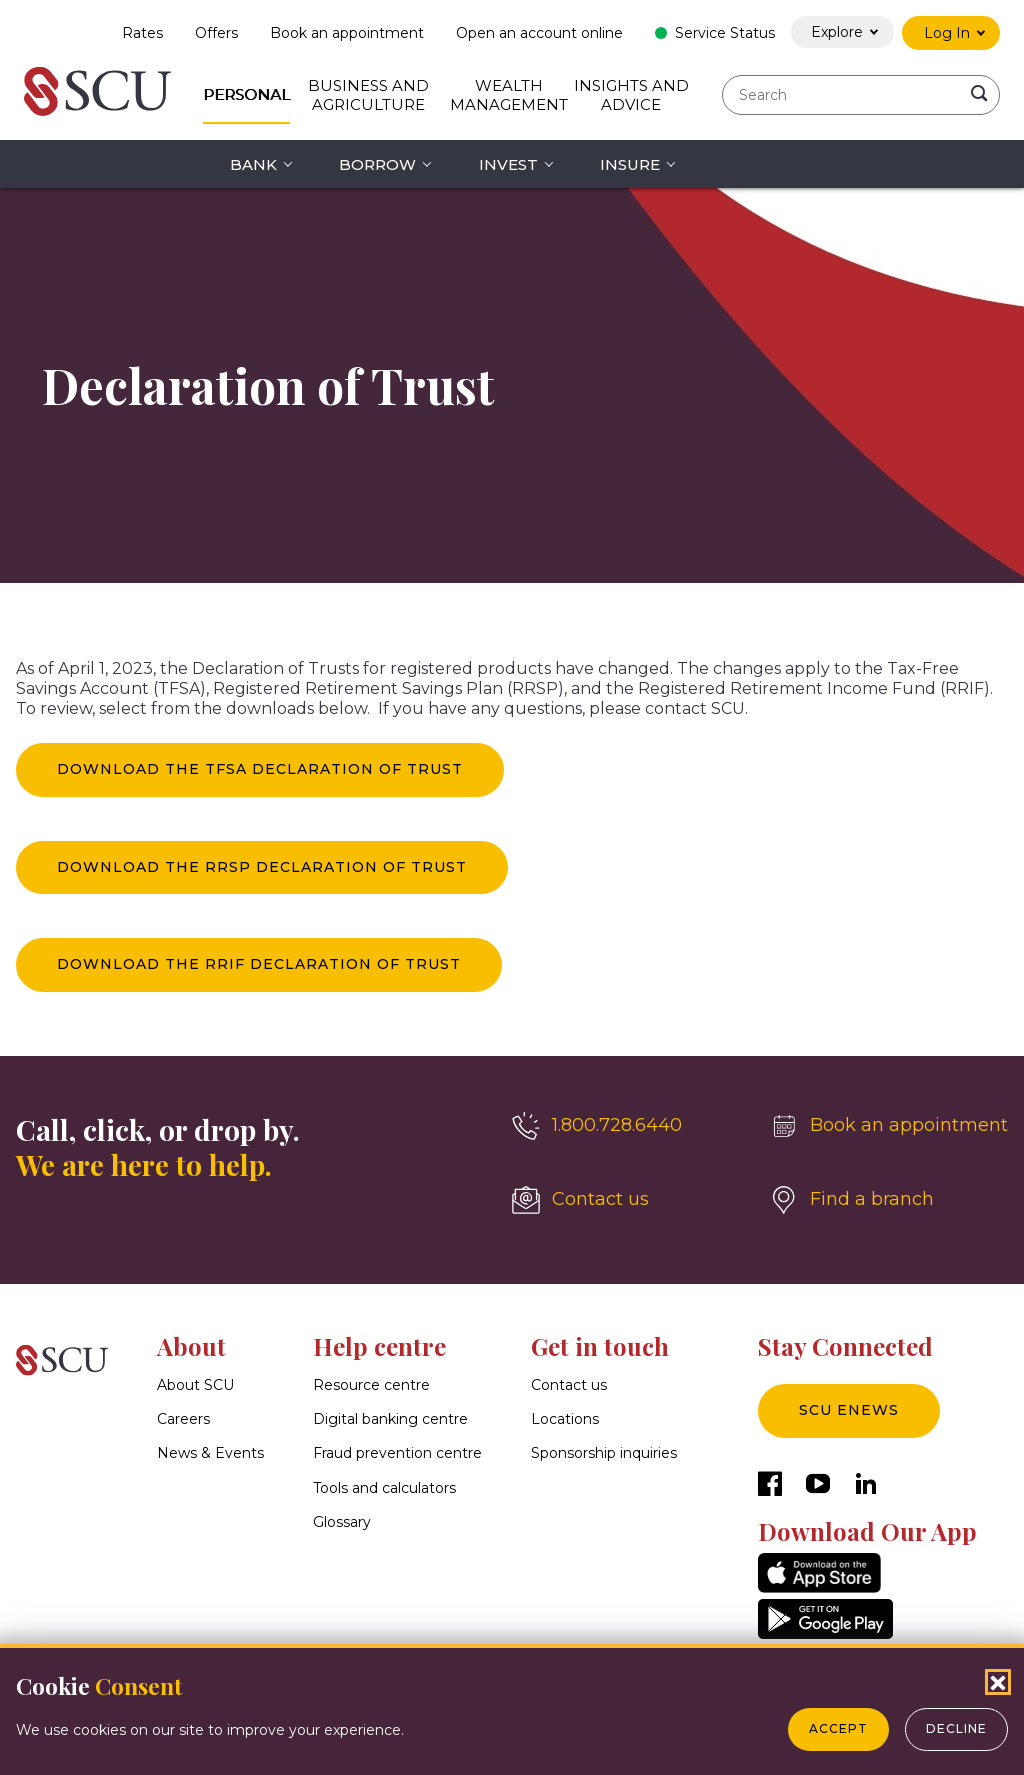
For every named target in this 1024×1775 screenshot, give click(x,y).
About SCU (195, 1385)
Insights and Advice (631, 95)
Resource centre (371, 1385)
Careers (183, 1420)
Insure (630, 164)
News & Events (210, 1454)
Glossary (342, 1522)
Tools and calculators (384, 1488)
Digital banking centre (390, 1420)
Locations (565, 1420)
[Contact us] (625, 1200)
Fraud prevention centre (397, 1454)
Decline (956, 1728)
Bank (253, 164)
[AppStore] (819, 1587)
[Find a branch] (889, 1200)
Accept (838, 1728)
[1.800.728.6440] (625, 1126)
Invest (508, 164)
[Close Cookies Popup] (998, 1682)
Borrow (377, 164)
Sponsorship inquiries (604, 1454)
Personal (246, 94)
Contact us (569, 1385)
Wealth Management (509, 95)
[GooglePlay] (825, 1633)
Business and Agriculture (368, 95)
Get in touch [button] (600, 1346)
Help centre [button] (379, 1346)
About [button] (191, 1346)
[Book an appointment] (889, 1126)
